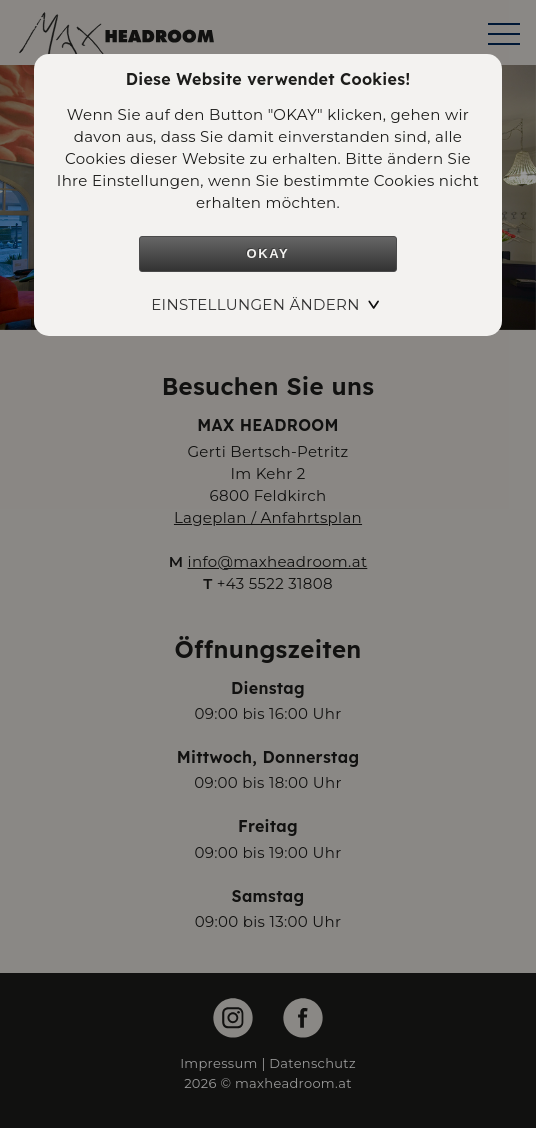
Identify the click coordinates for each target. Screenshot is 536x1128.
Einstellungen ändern (255, 304)
